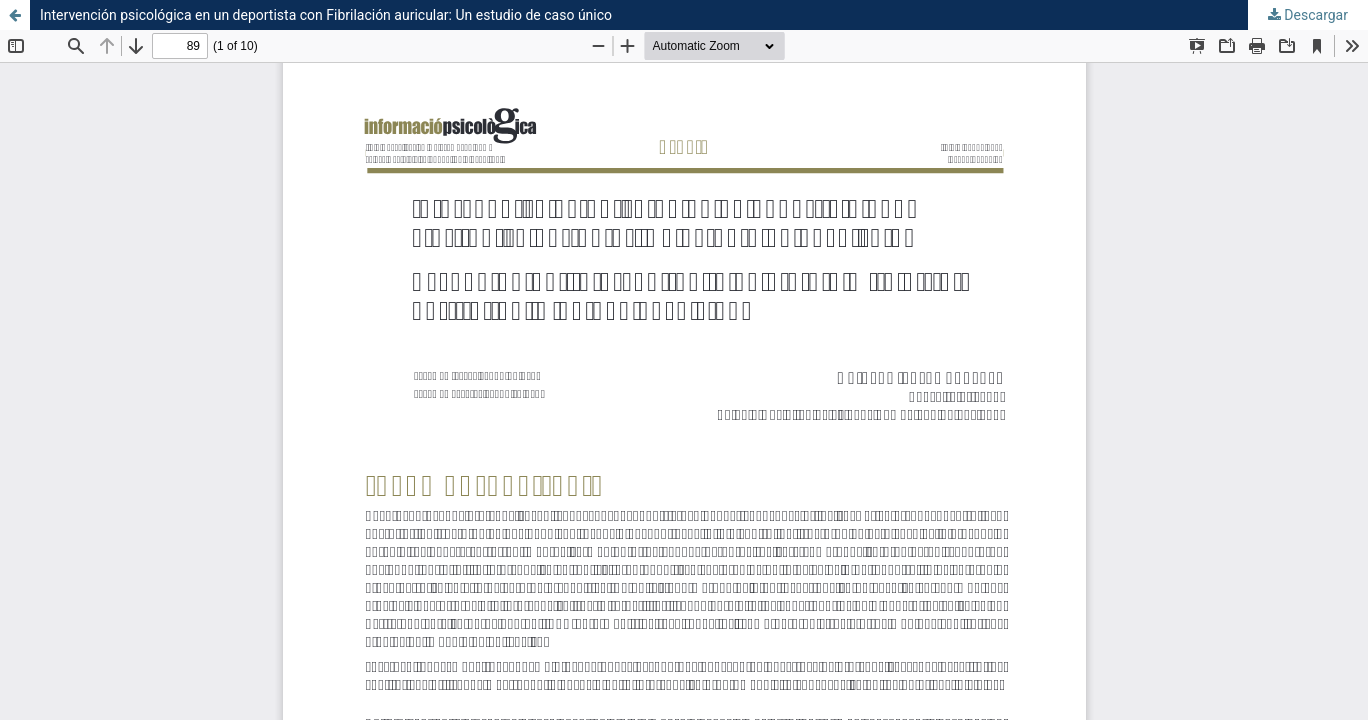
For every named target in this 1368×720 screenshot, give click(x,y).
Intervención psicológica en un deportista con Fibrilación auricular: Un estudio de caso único (326, 15)
